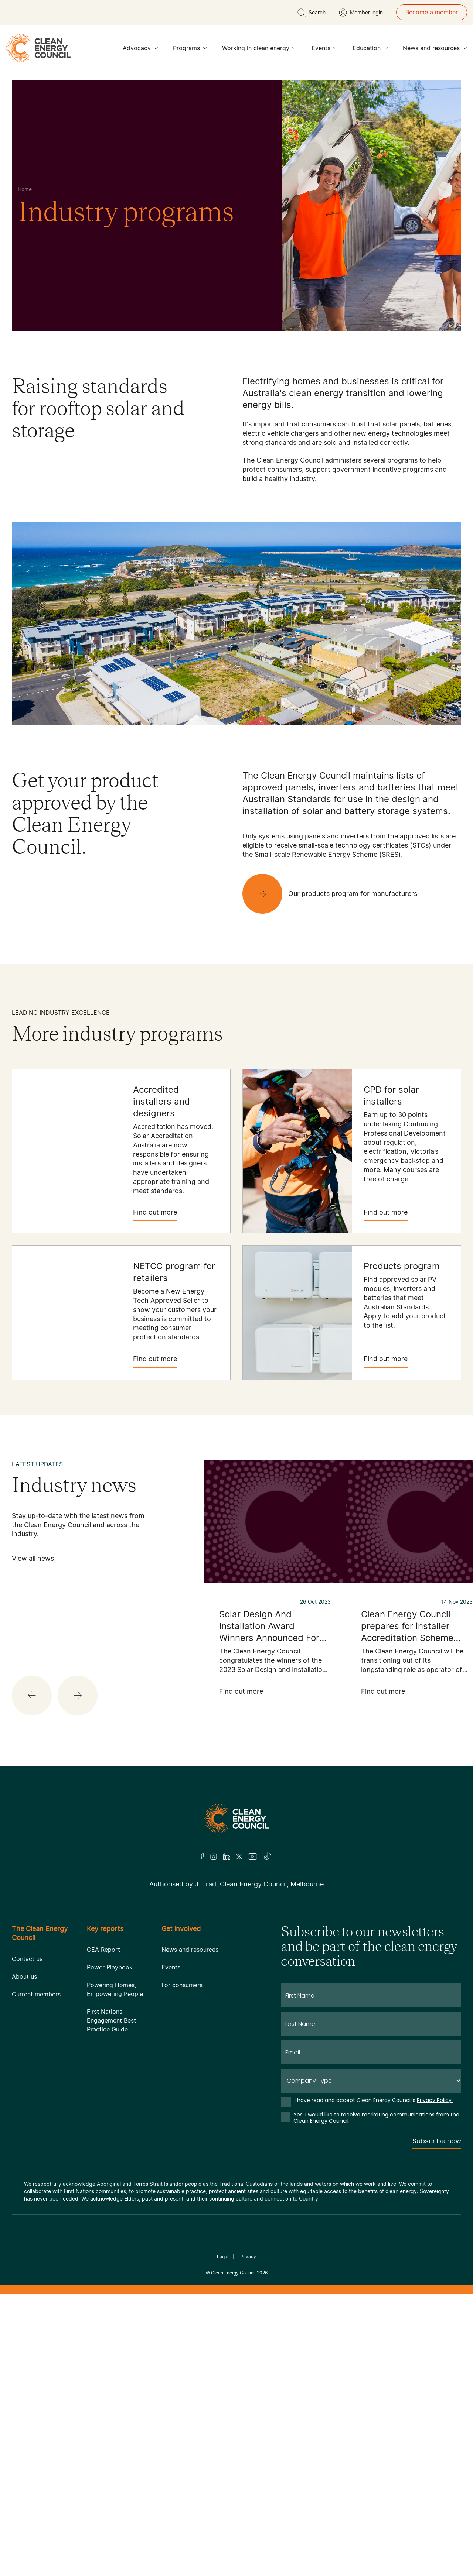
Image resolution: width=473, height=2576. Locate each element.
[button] (32, 1695)
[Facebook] (202, 1856)
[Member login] (361, 12)
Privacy (248, 2256)
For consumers (182, 1985)
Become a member (431, 12)
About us (24, 1976)
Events (325, 49)
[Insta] (213, 1856)
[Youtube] (252, 1856)
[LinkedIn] (226, 1856)
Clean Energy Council (233, 2273)
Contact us (27, 1958)
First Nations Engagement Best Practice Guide (111, 2020)
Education (370, 49)
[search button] (311, 12)
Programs (190, 49)
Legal (222, 2256)
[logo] (38, 48)
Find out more (155, 1214)
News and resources (435, 49)
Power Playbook (110, 1967)
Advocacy (140, 49)
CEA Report (103, 1949)
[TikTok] (267, 1856)
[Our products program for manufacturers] (335, 894)
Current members (36, 1994)
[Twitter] (239, 1856)
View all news (33, 1561)
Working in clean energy (259, 49)
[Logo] (236, 1818)
